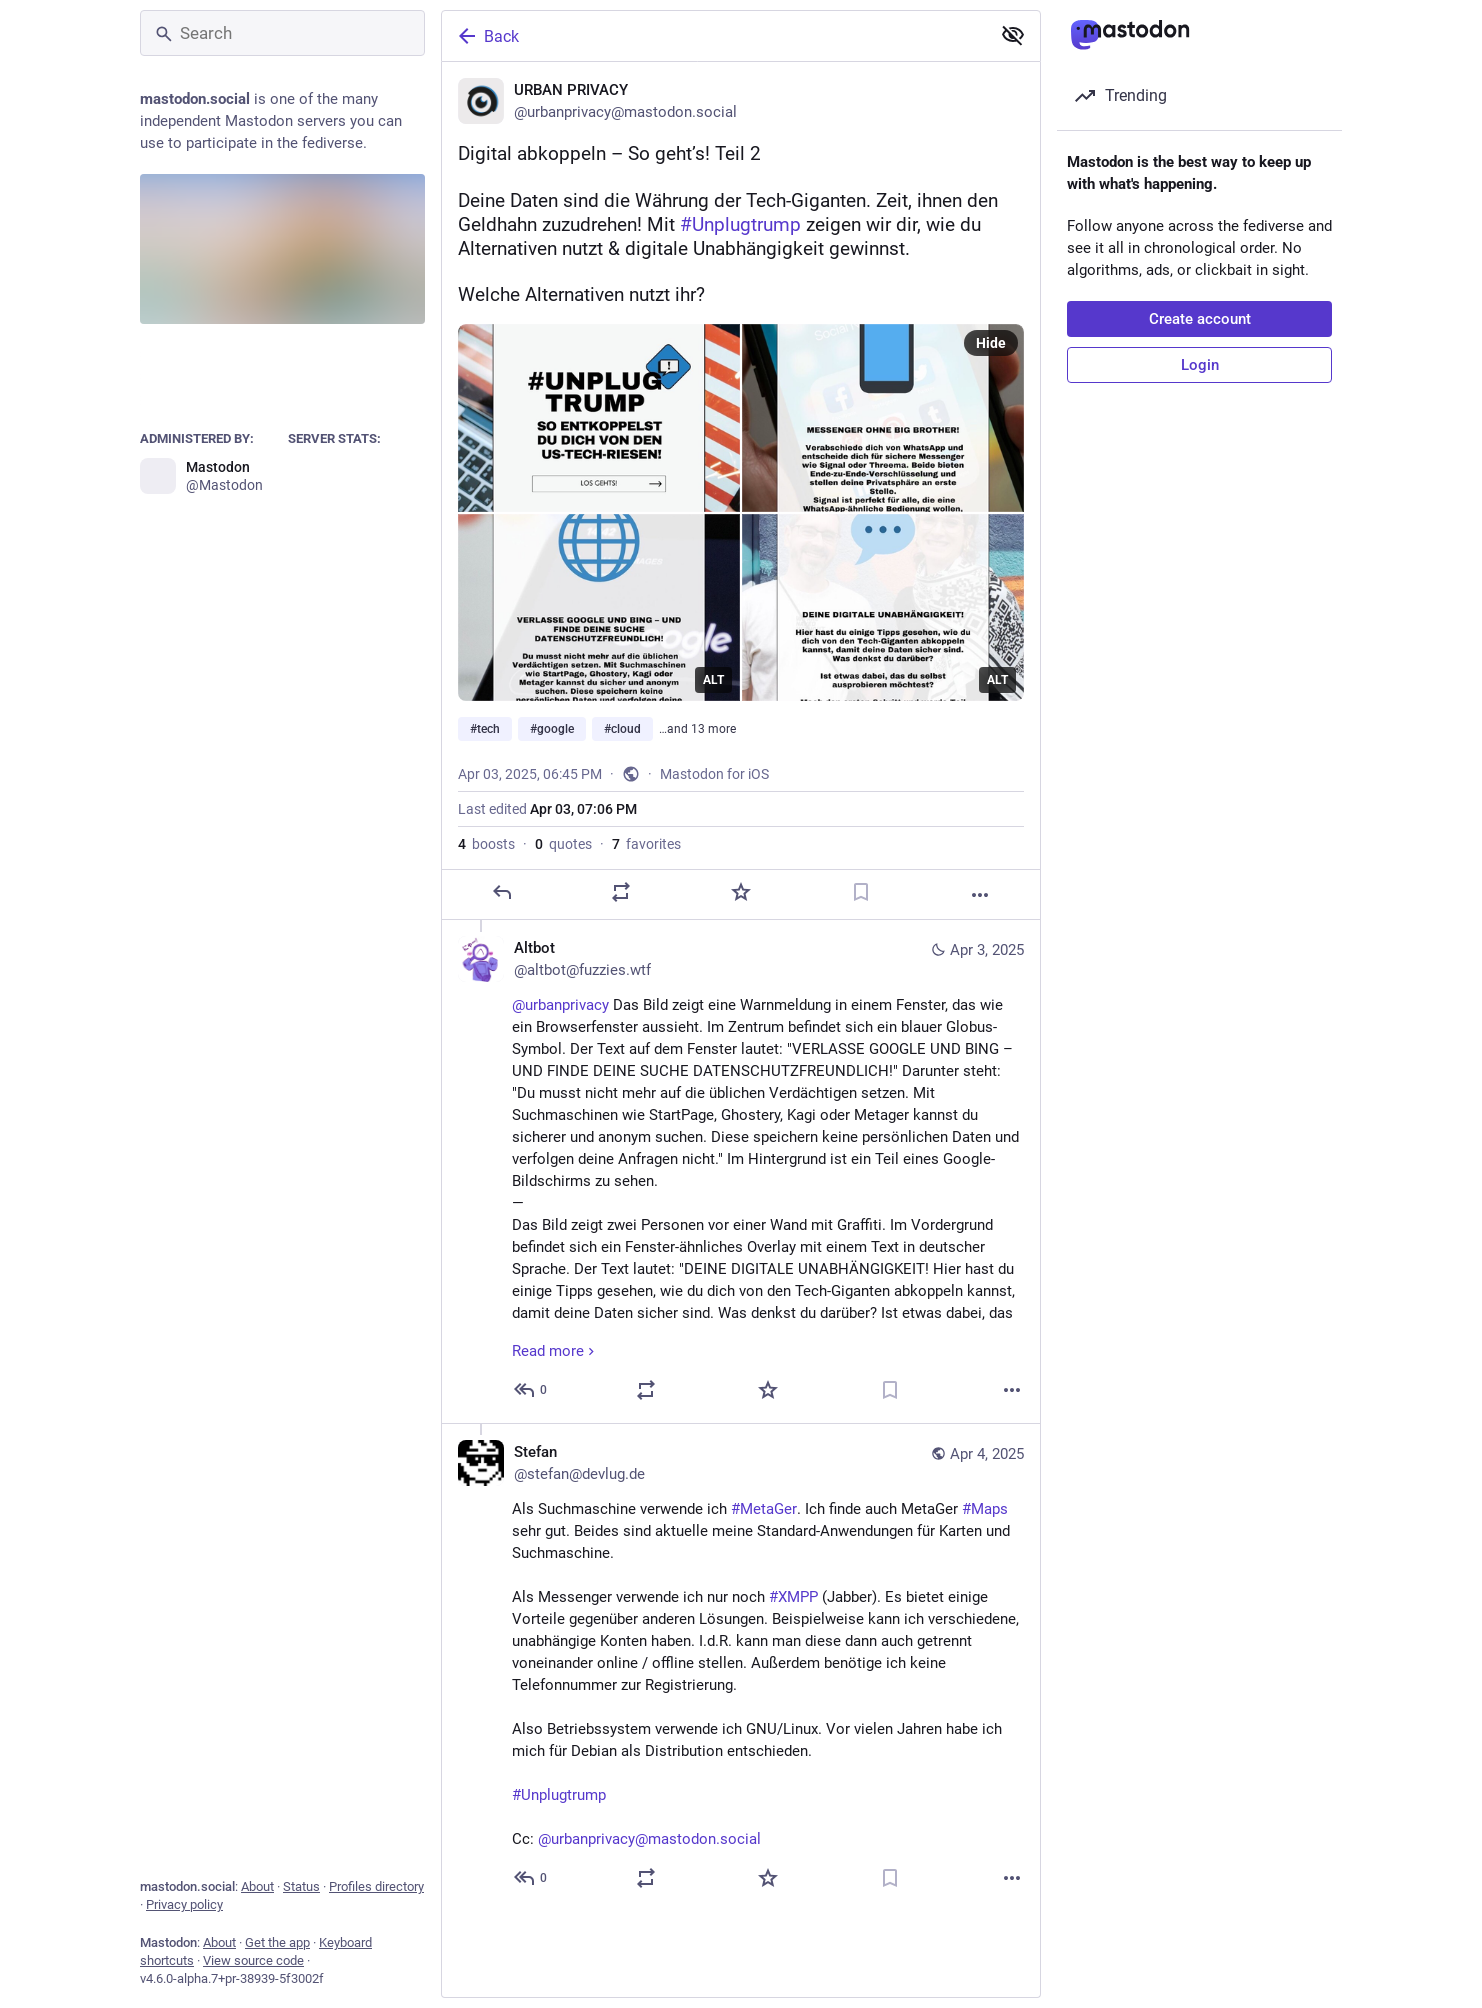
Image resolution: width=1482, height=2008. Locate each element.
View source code (253, 1960)
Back (487, 36)
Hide (991, 343)
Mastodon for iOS (714, 774)
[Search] (282, 33)
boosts (486, 844)
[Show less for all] (1013, 35)
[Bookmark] (861, 892)
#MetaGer (764, 1509)
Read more (555, 1351)
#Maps (985, 1509)
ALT (713, 680)
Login (1200, 365)
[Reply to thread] (531, 1390)
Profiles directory (376, 1886)
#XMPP (793, 1597)
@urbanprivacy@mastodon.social (649, 1839)
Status (301, 1886)
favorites (646, 844)
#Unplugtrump (559, 1795)
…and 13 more (697, 729)
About (257, 1886)
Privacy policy (184, 1904)
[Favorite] (741, 892)
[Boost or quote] (621, 892)
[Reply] (502, 892)
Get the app (277, 1942)
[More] (980, 895)
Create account (1200, 319)
